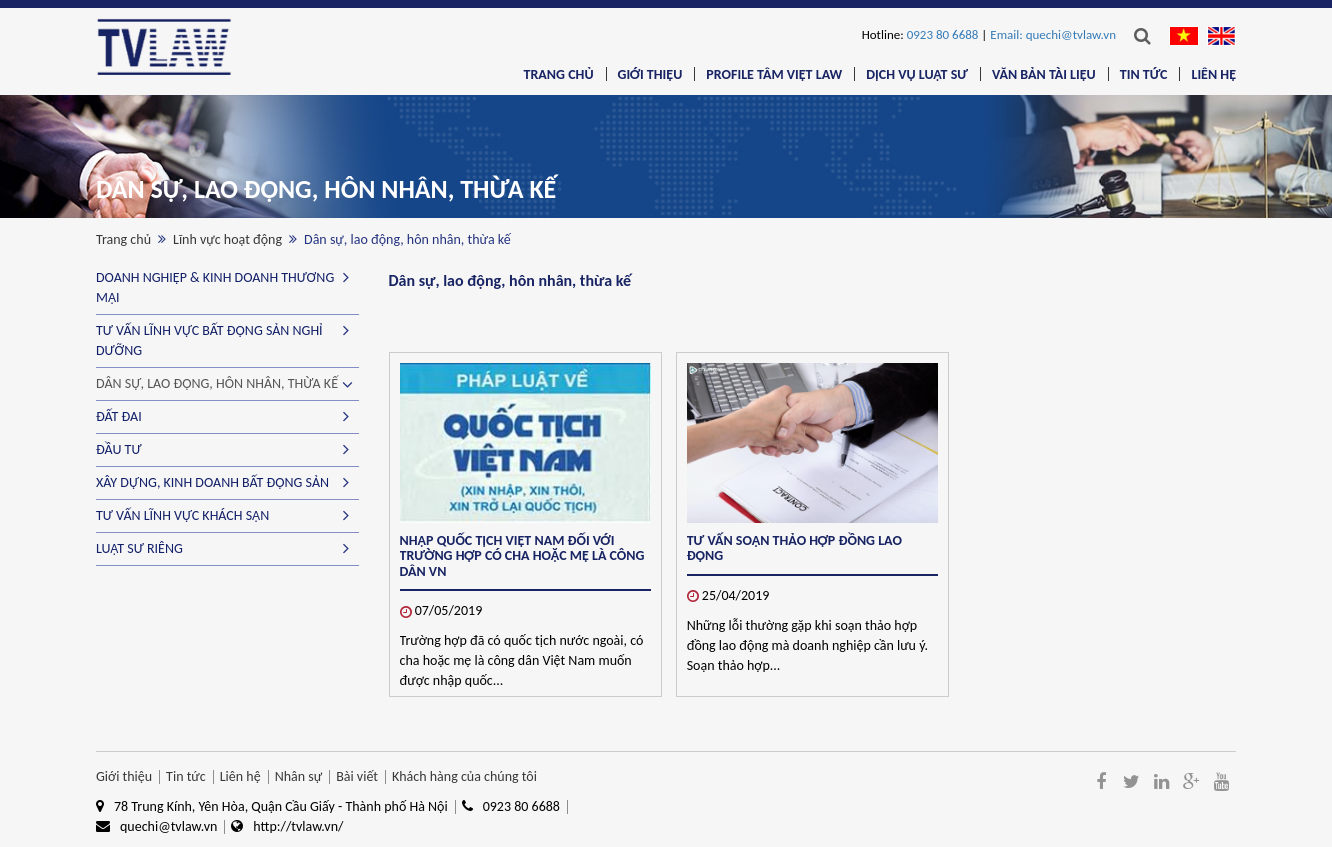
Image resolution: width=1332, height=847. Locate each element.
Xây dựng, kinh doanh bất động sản (212, 482)
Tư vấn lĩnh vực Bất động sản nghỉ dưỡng (209, 340)
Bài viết (357, 776)
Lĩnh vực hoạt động (227, 239)
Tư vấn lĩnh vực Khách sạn (182, 515)
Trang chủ (559, 74)
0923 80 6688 (943, 34)
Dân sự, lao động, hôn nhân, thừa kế (217, 383)
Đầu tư (119, 449)
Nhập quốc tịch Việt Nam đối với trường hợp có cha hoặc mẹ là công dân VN (522, 556)
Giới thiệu (650, 74)
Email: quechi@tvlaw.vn (1053, 34)
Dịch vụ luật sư (917, 74)
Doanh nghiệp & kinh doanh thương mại (215, 287)
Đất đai (119, 416)
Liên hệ (1213, 74)
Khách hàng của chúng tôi (464, 776)
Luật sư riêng (139, 548)
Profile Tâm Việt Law (774, 74)
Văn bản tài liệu (1044, 74)
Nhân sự (299, 776)
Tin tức (1144, 74)
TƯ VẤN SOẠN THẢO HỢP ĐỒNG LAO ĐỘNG (794, 548)
